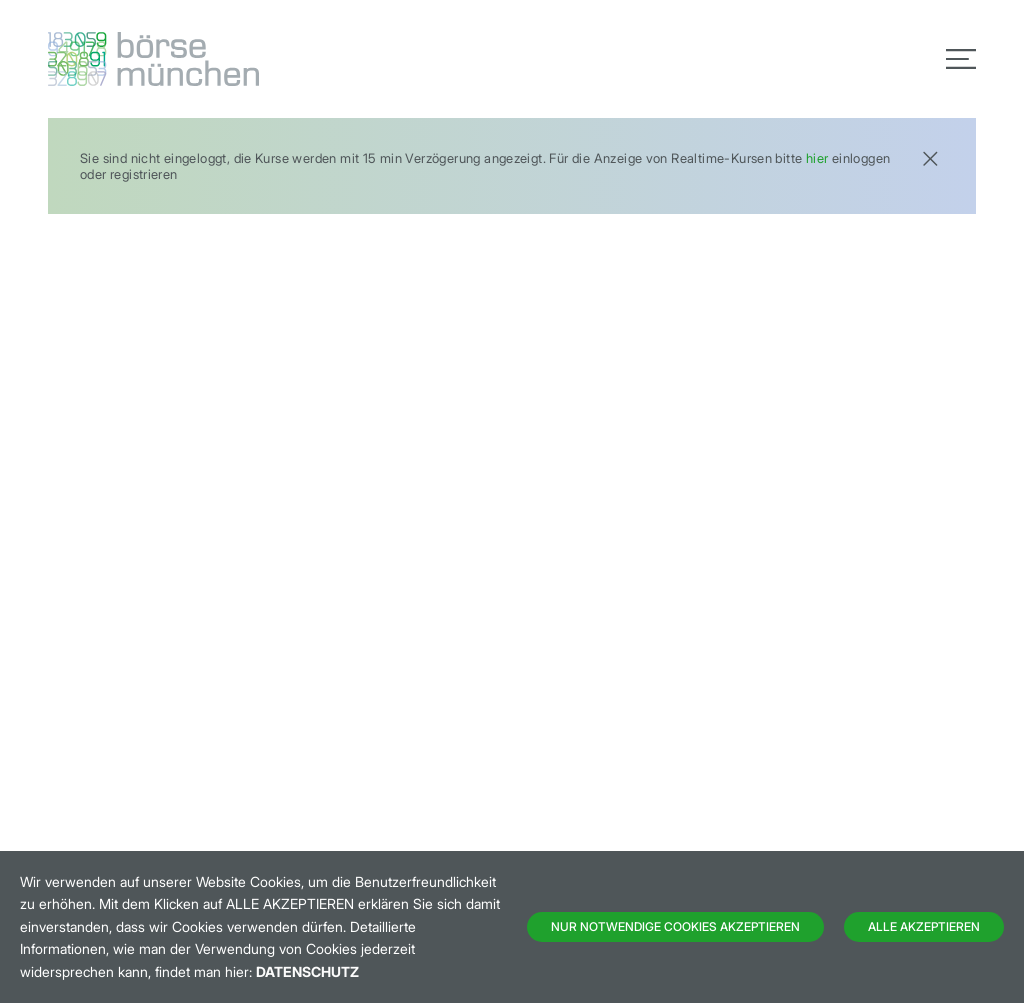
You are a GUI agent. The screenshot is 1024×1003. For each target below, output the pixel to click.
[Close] (930, 156)
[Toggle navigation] (961, 59)
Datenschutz (307, 971)
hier (817, 158)
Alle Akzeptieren (924, 926)
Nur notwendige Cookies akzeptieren (675, 926)
